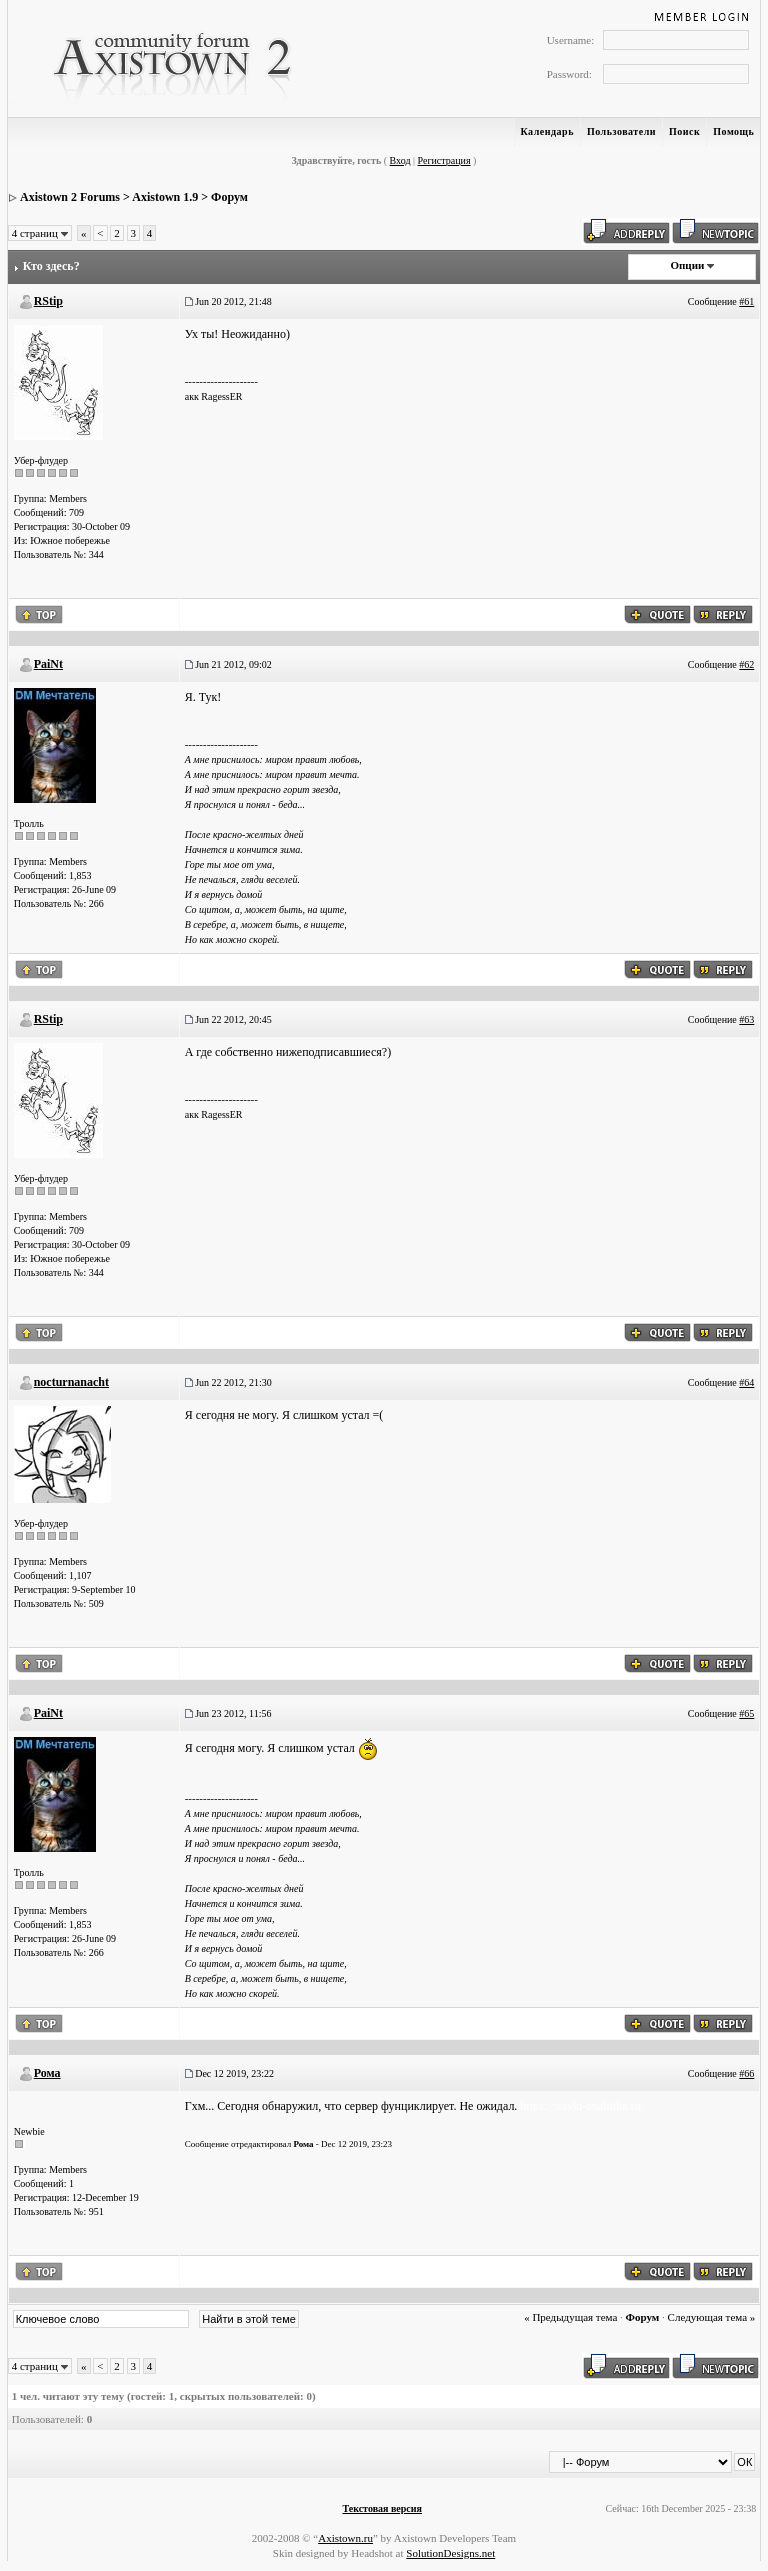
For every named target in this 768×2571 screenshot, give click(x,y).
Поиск (684, 131)
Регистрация (444, 160)
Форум (229, 197)
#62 (746, 664)
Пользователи (621, 131)
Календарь (547, 131)
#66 (746, 2073)
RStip (48, 301)
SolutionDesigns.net (450, 2553)
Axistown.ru (345, 2538)
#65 (746, 1713)
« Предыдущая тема (570, 2317)
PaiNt (48, 664)
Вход (400, 160)
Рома (47, 2073)
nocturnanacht (71, 1382)
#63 (746, 1019)
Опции (687, 265)
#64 (746, 1382)
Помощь (733, 131)
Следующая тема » (712, 2317)
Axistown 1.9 (165, 197)
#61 (746, 301)
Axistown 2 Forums (70, 197)
